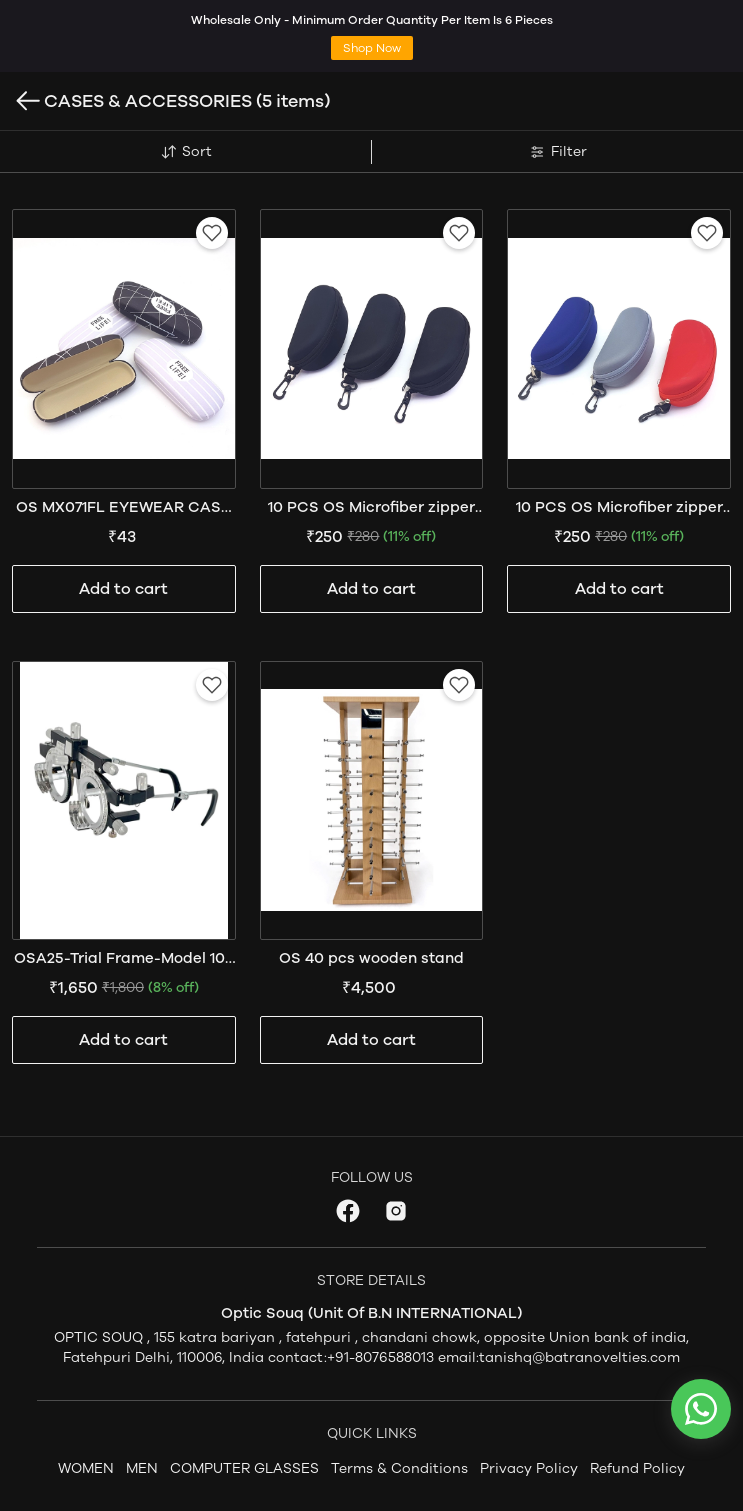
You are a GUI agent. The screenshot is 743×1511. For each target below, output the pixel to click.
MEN (142, 1468)
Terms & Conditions (399, 1468)
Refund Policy (637, 1468)
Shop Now (372, 48)
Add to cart (123, 588)
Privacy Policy (529, 1468)
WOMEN (86, 1468)
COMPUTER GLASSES (244, 1468)
